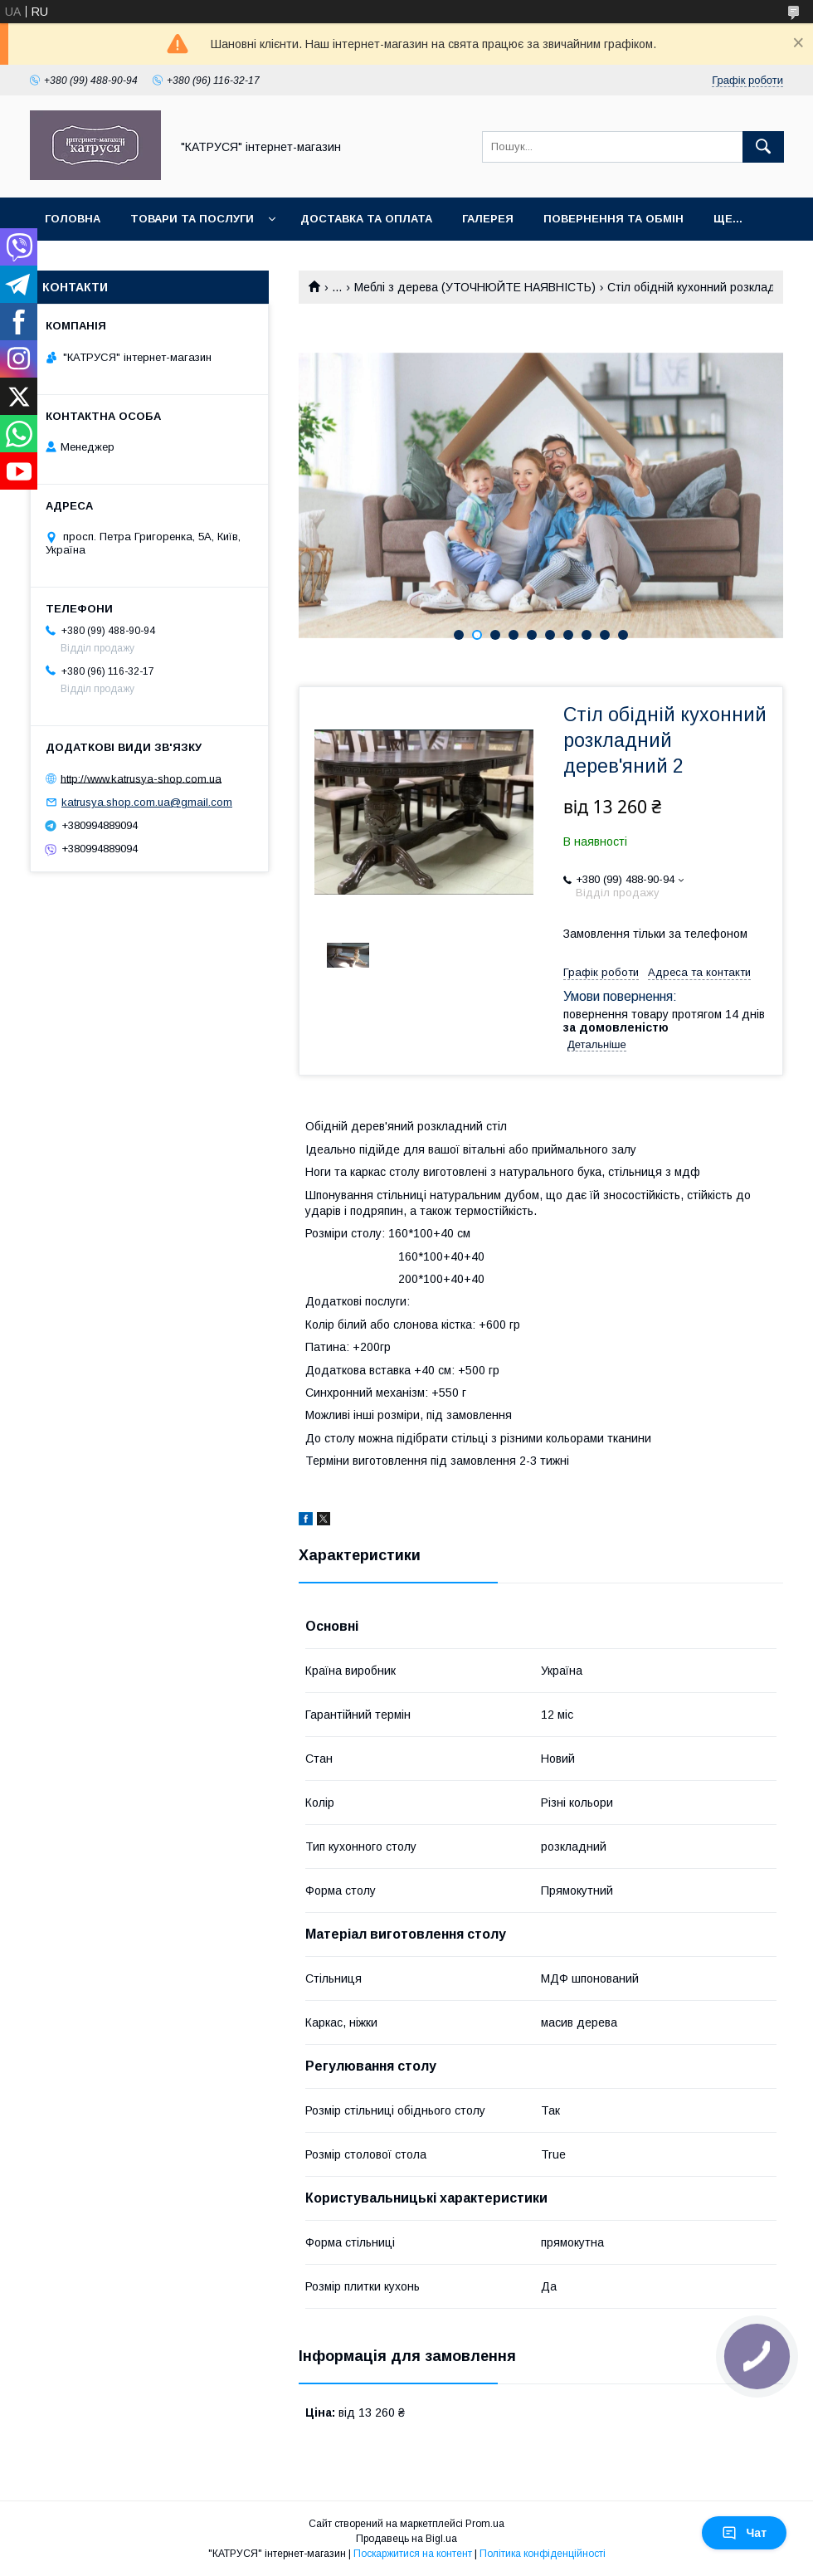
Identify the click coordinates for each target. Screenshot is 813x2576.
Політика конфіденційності (543, 2553)
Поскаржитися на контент (412, 2553)
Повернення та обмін (613, 218)
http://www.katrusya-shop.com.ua (141, 778)
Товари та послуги (192, 218)
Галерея (488, 218)
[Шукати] (763, 147)
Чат (744, 2532)
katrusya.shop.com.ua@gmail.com (146, 802)
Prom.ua (484, 2524)
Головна (72, 218)
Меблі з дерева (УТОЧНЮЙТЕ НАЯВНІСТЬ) (475, 287)
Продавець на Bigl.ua (406, 2538)
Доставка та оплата (366, 218)
